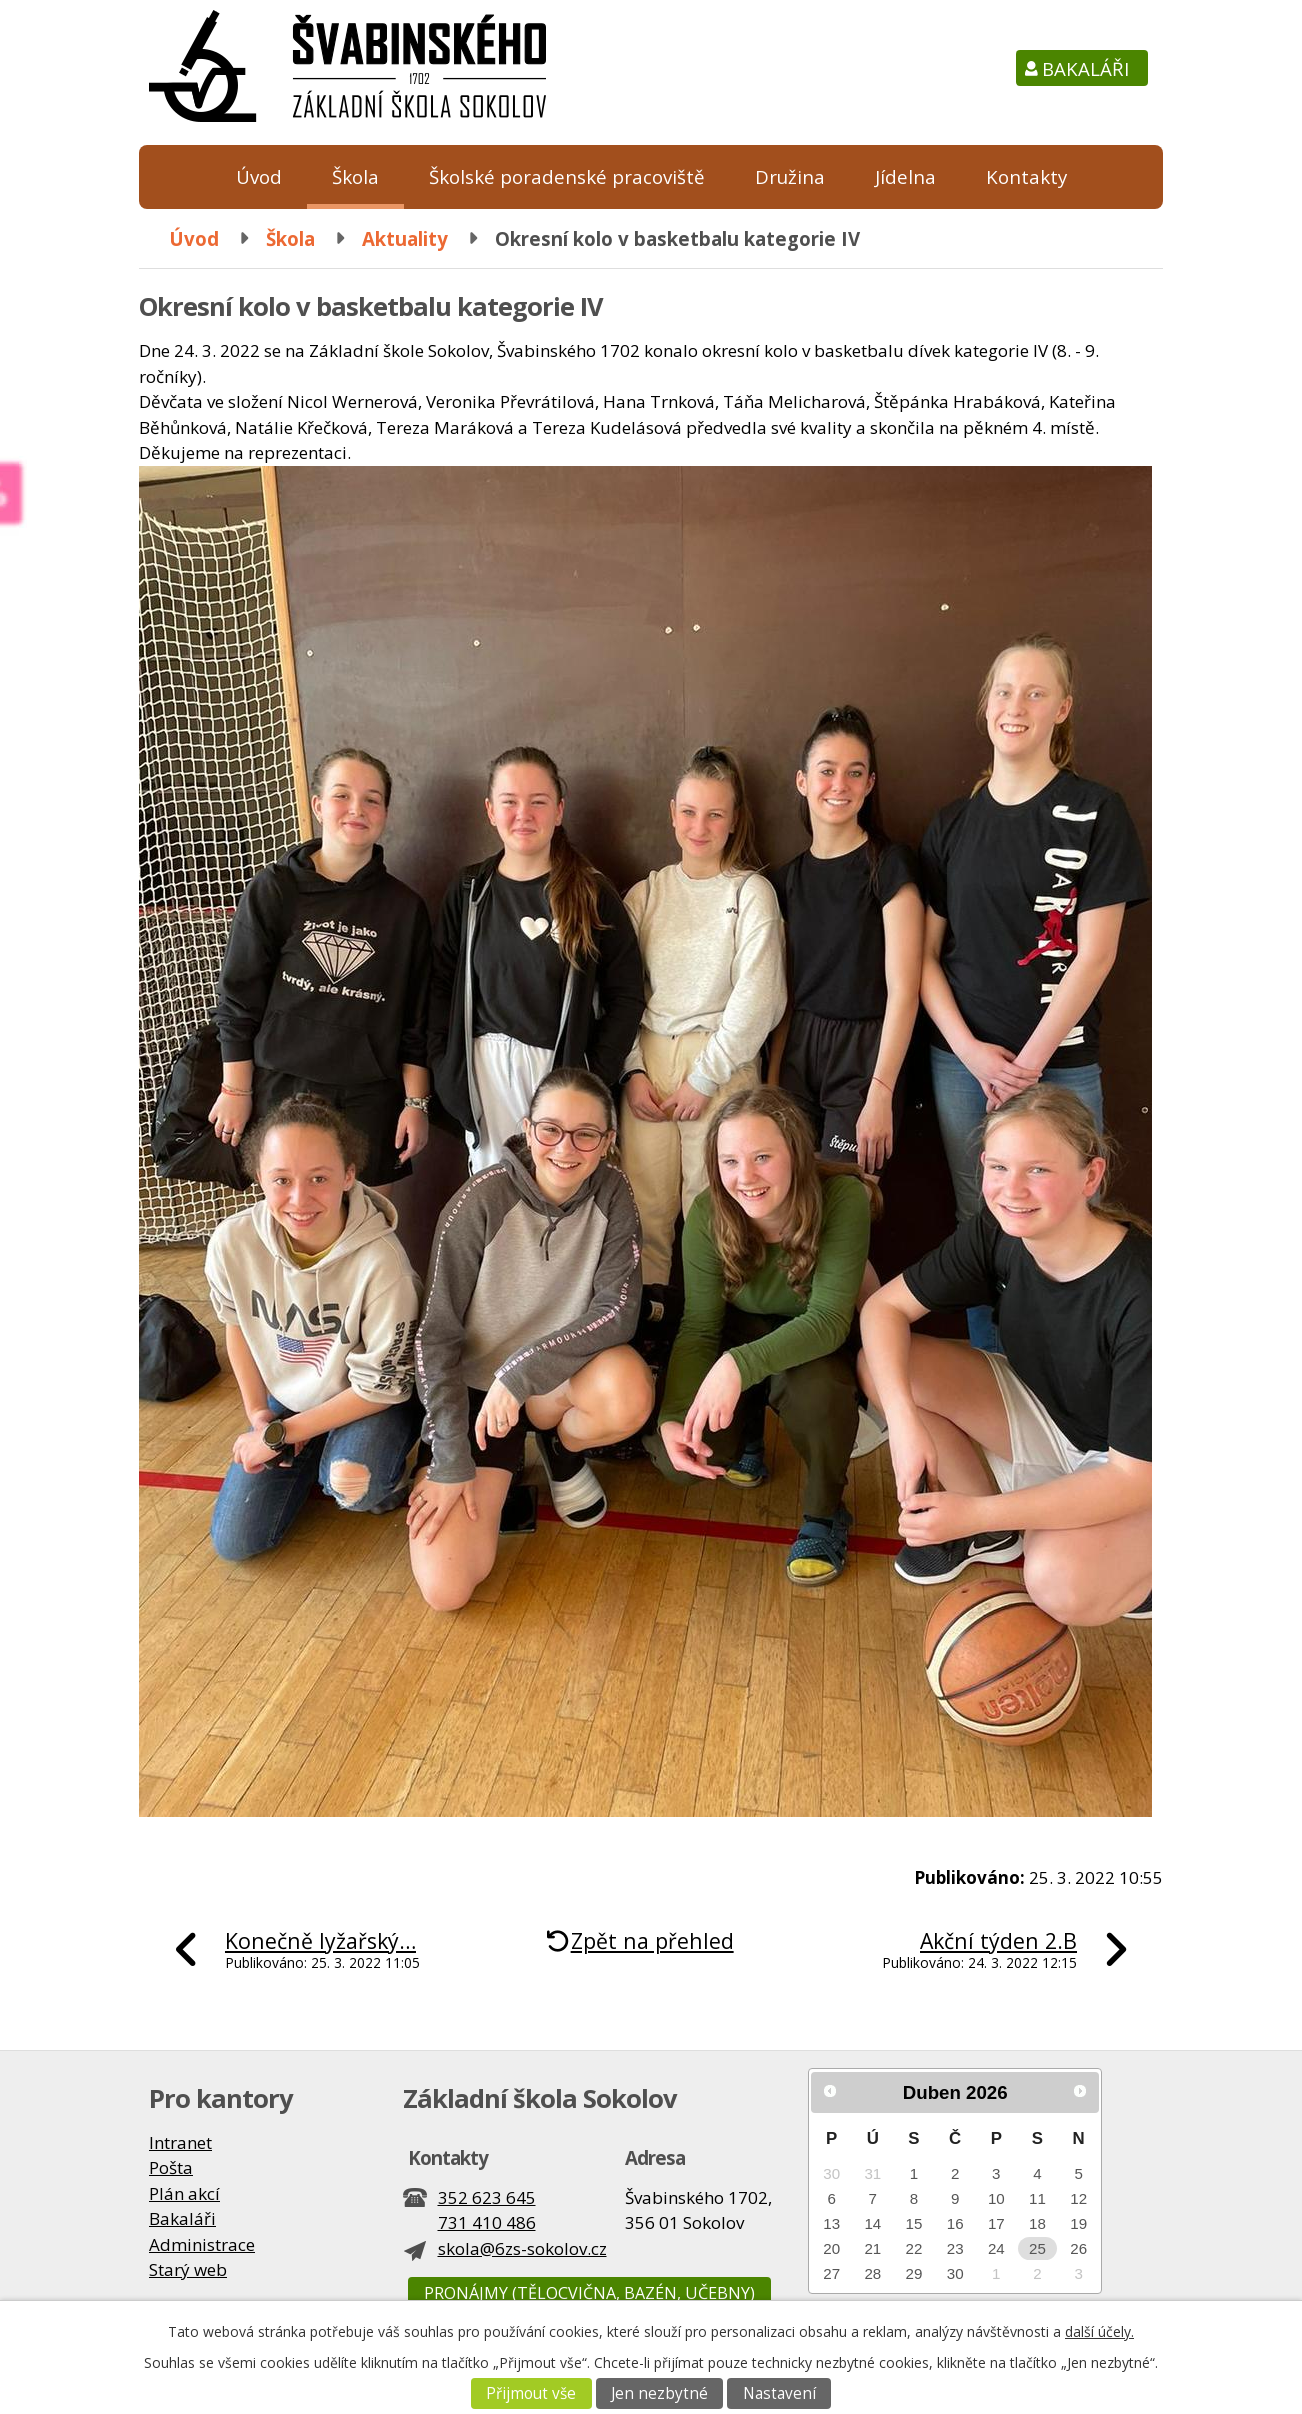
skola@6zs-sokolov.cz (522, 2248)
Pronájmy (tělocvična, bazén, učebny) (589, 2293)
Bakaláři (1085, 68)
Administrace (202, 2244)
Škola (355, 176)
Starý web (188, 2269)
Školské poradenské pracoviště (567, 176)
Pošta (171, 2167)
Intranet (180, 2142)
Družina (790, 176)
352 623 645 (487, 2197)
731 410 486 (487, 2222)
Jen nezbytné (659, 2393)
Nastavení (779, 2393)
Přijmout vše (531, 2393)
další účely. (1099, 2331)
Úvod (259, 176)
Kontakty (1026, 176)
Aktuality (405, 238)
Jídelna (905, 176)
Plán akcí (184, 2193)
